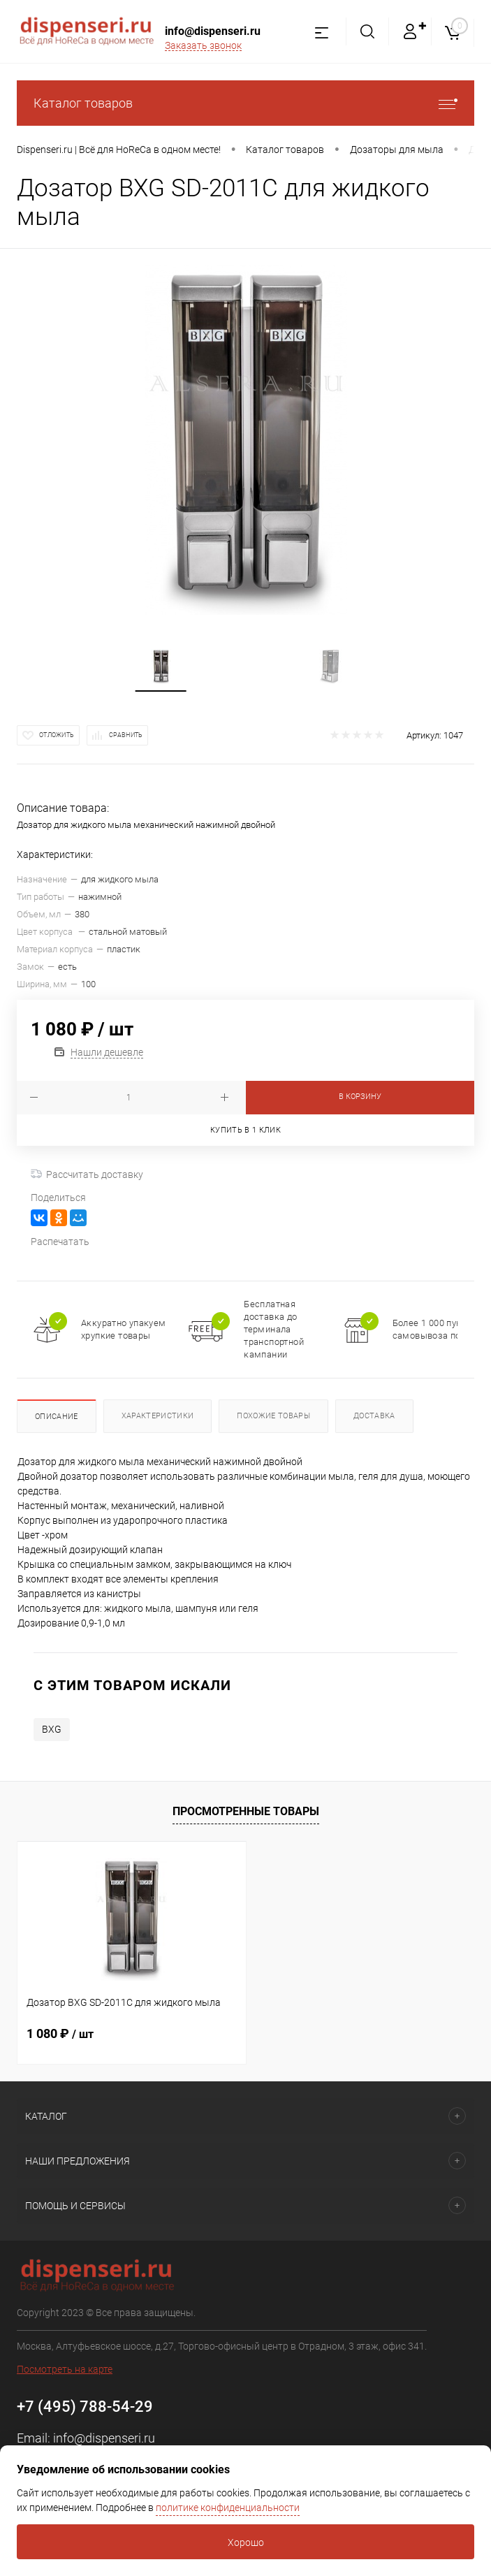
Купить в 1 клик (245, 1130)
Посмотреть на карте (64, 2369)
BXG (51, 1729)
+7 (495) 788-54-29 (85, 2406)
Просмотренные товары (246, 1811)
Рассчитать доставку (87, 1174)
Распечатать (60, 1241)
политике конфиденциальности (228, 2507)
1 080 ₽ (60, 2033)
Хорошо (246, 2542)
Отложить (56, 735)
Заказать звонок (203, 45)
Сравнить (125, 735)
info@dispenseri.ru (213, 31)
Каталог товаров (245, 103)
